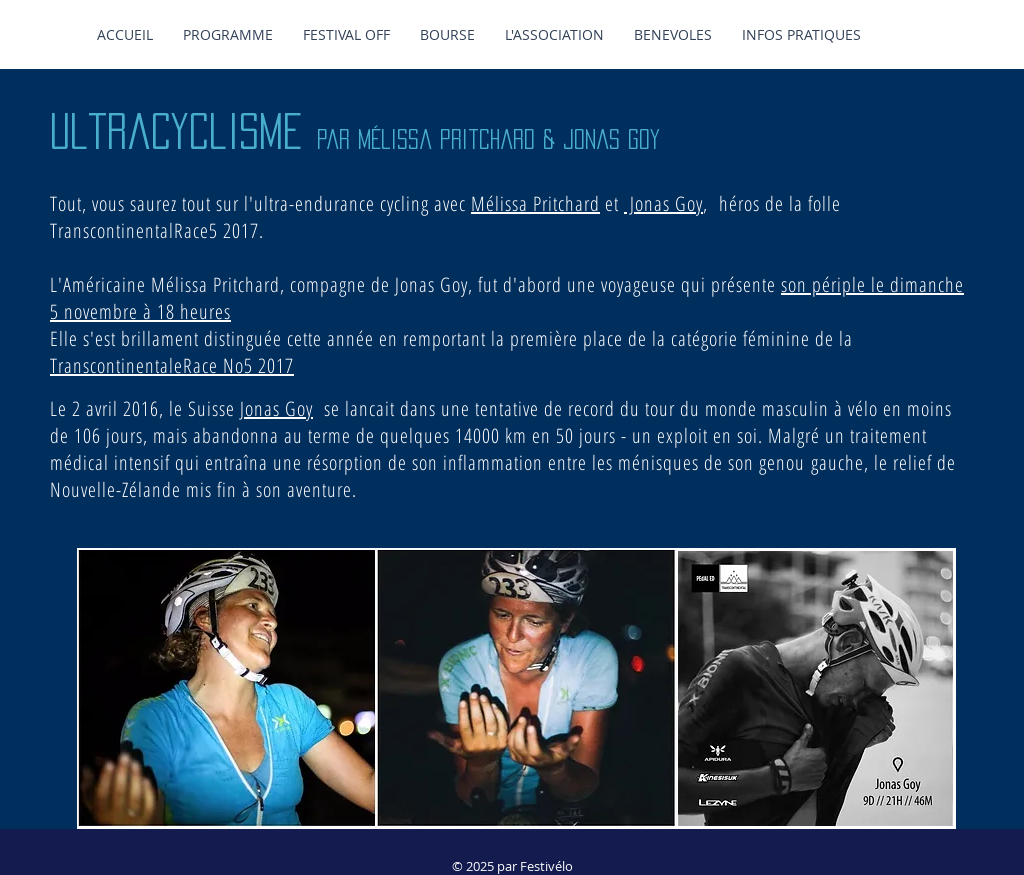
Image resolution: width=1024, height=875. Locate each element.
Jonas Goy (663, 203)
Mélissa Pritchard (535, 203)
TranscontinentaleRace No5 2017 (172, 365)
